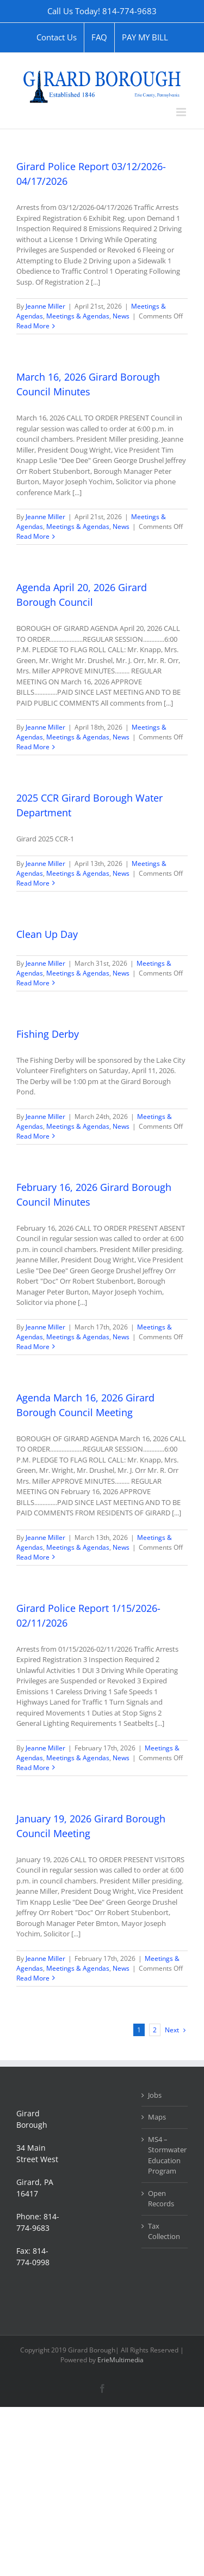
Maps (157, 2117)
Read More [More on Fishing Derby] (33, 1136)
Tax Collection (164, 2231)
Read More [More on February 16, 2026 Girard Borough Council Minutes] (33, 1346)
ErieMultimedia (120, 2359)
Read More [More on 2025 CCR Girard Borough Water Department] (33, 883)
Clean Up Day (47, 934)
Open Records (161, 2198)
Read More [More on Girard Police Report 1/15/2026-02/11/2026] (33, 1767)
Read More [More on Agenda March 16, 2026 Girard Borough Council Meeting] (33, 1557)
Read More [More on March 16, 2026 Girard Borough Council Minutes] (33, 536)
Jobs (155, 2095)
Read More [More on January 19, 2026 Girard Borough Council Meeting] (33, 1978)
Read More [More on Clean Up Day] (33, 983)
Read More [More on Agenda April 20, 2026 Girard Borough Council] (33, 746)
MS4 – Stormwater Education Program (165, 2155)
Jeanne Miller (45, 306)
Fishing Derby (47, 1033)
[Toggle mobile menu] (182, 112)
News (121, 316)
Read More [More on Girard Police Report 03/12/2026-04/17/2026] (33, 325)
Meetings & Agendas (77, 316)
